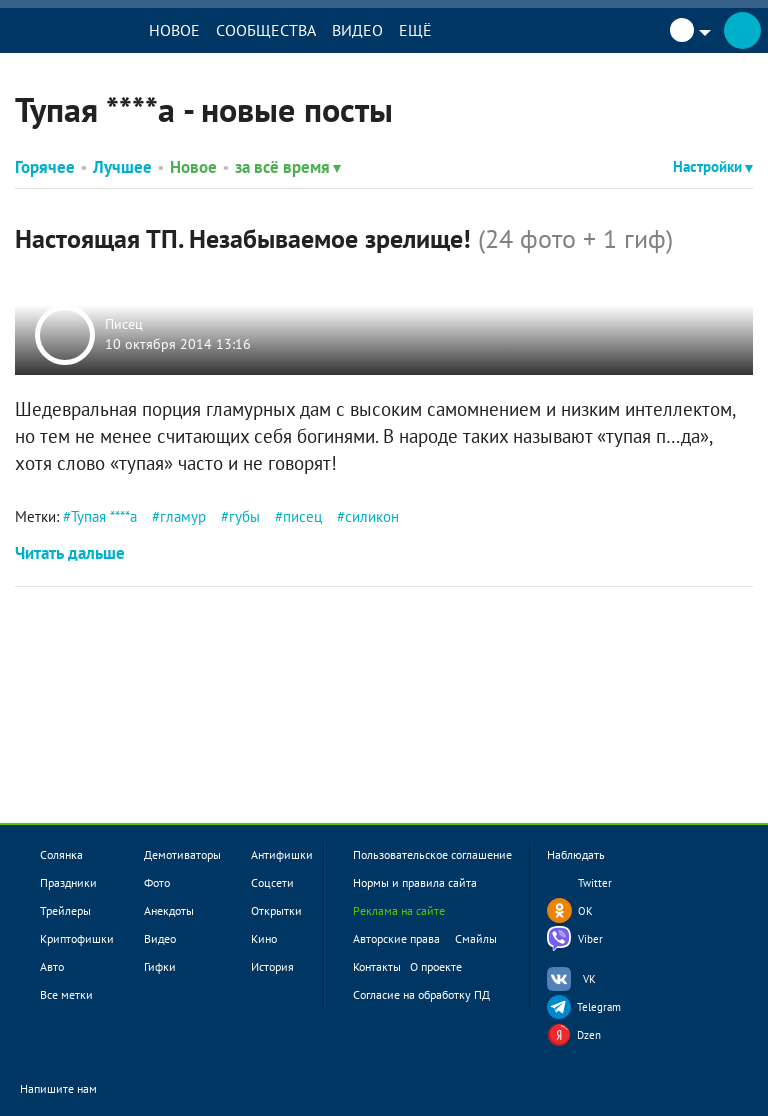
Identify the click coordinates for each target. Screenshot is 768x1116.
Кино (264, 938)
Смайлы (476, 938)
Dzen (589, 1035)
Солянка (61, 854)
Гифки (160, 966)
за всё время (288, 167)
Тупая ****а (104, 516)
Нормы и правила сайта (415, 882)
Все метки (66, 994)
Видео (360, 30)
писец (302, 516)
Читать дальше (70, 553)
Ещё (418, 30)
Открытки (276, 910)
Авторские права (396, 938)
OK (585, 911)
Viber (590, 939)
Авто (52, 966)
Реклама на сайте (399, 910)
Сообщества (269, 30)
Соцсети (272, 882)
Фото (157, 882)
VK (589, 979)
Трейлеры (65, 910)
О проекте (436, 966)
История (272, 966)
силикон (372, 516)
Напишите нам (71, 1089)
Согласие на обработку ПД (421, 994)
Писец (124, 325)
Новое (177, 30)
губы (244, 516)
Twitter (595, 883)
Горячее (45, 167)
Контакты (377, 966)
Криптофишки (77, 938)
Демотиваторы (182, 854)
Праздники (68, 882)
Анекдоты (169, 910)
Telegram (599, 1007)
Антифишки (282, 854)
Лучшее (122, 167)
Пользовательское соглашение (432, 854)
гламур (183, 516)
